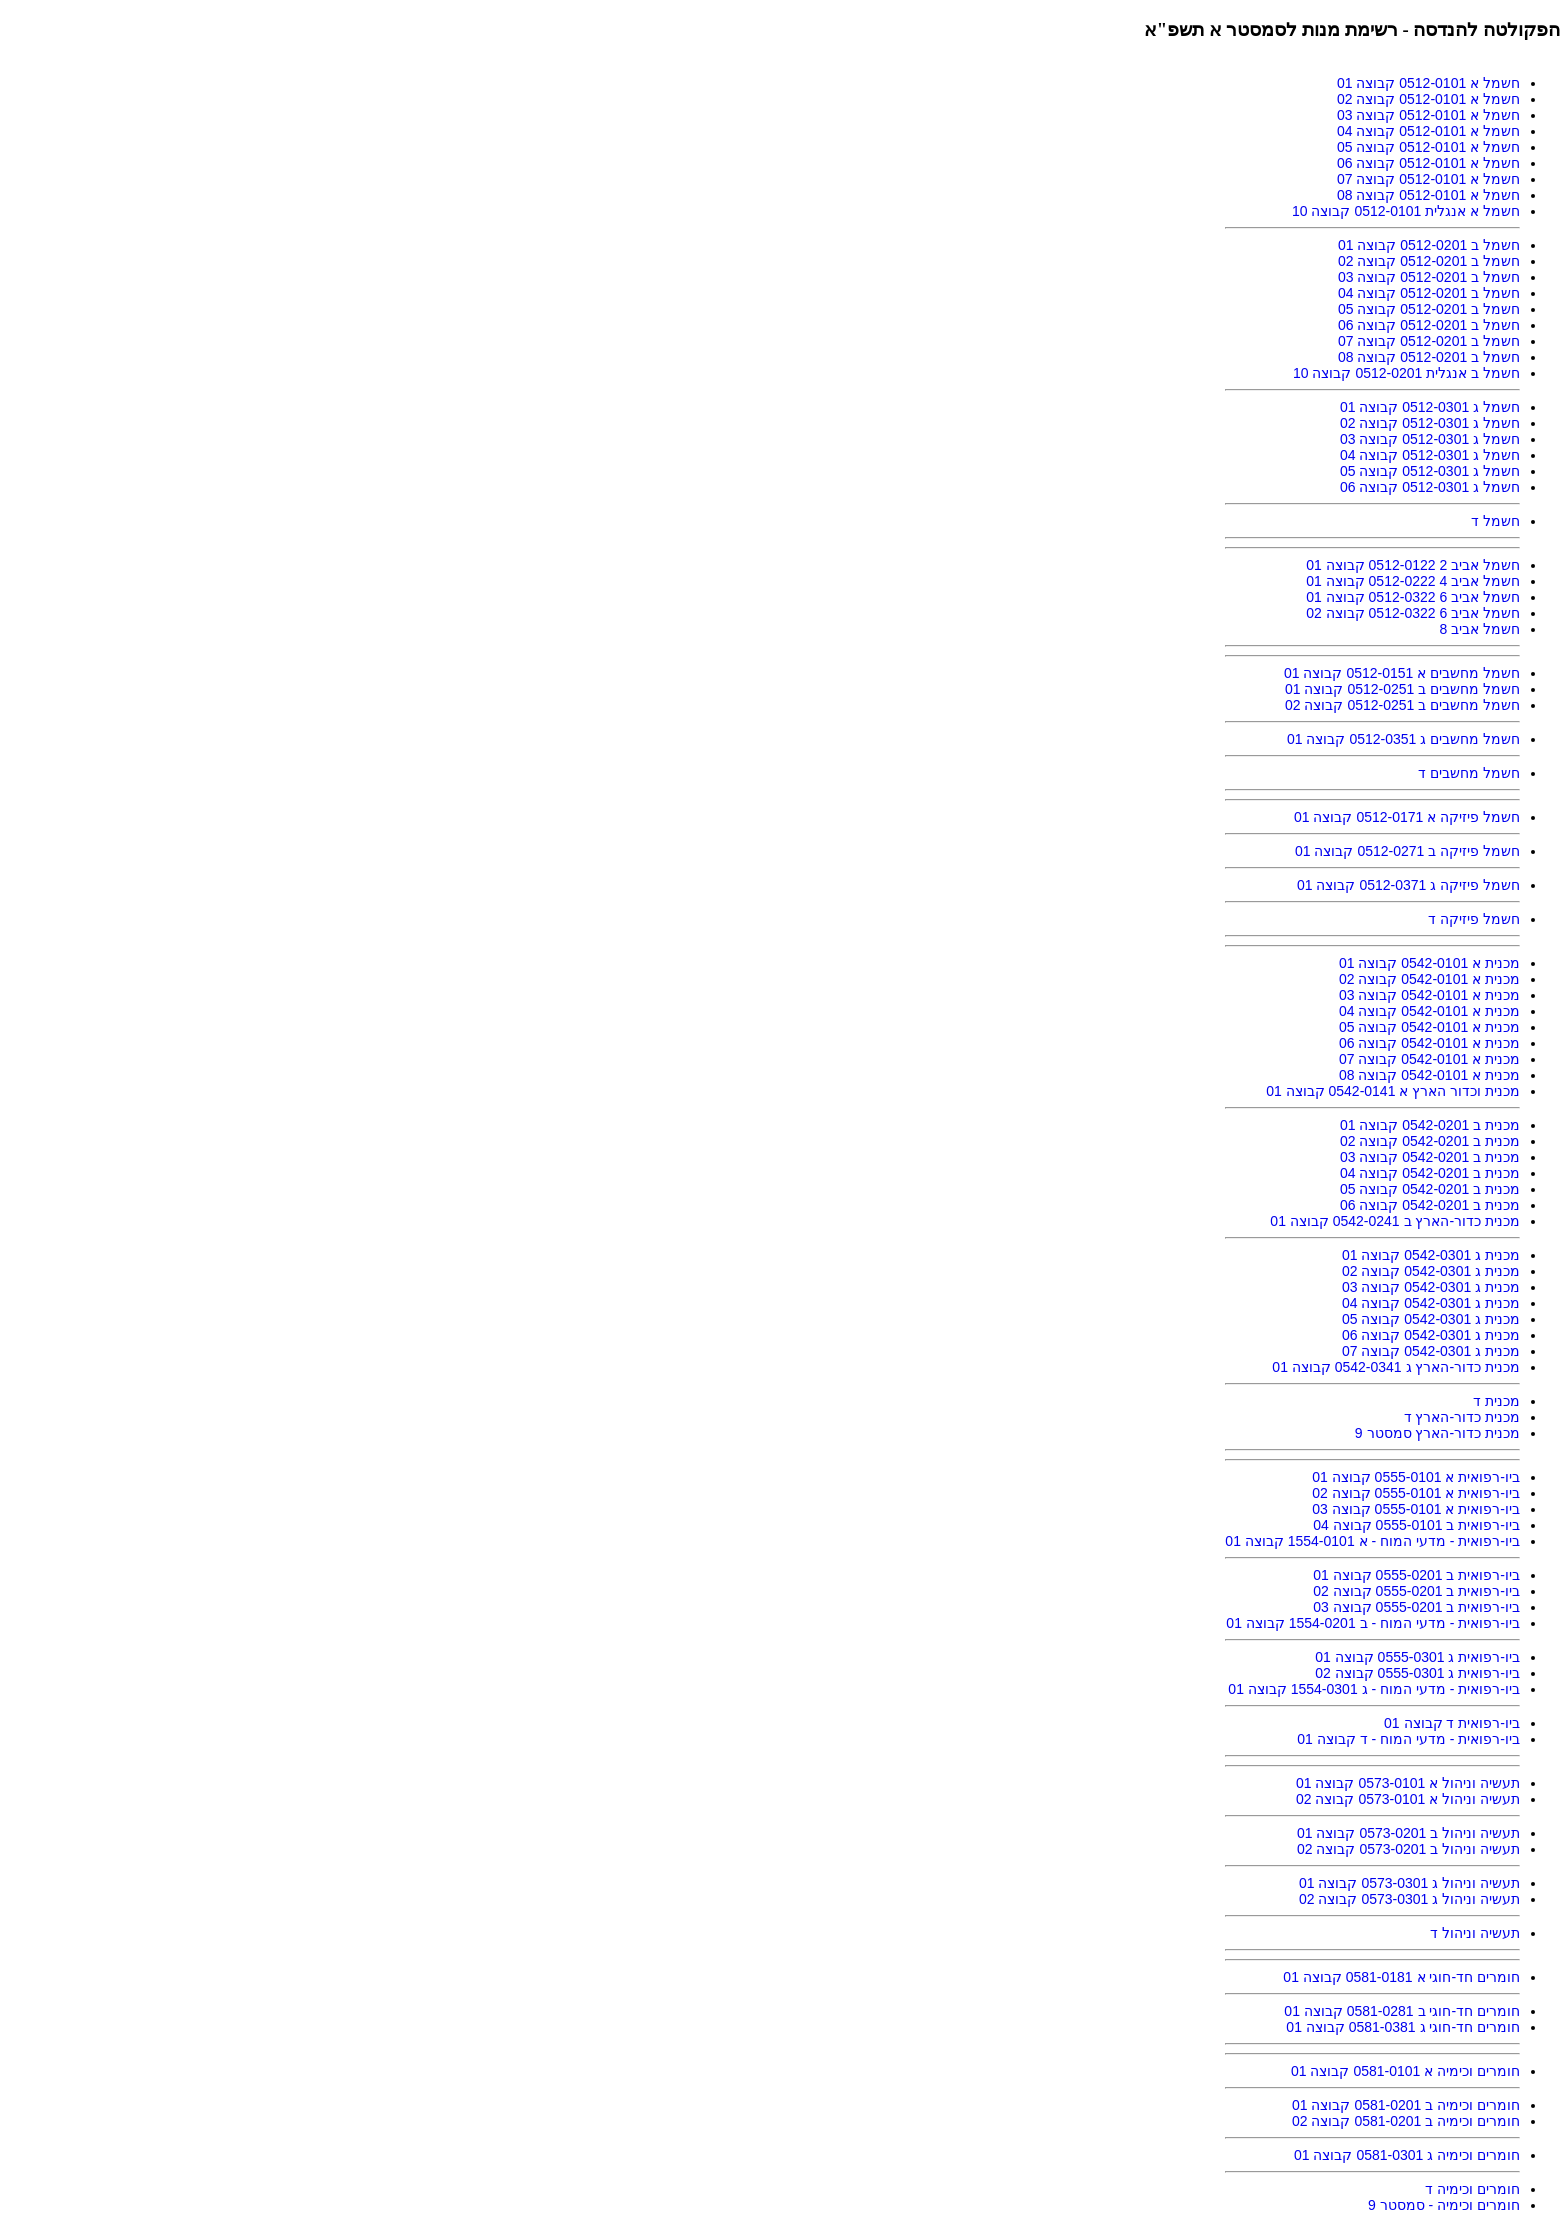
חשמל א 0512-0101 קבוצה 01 (1428, 83)
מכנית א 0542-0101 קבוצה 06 (1429, 1043)
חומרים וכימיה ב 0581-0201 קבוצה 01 (1406, 2105)
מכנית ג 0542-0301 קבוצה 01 (1431, 1255)
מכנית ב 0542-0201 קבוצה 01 (1430, 1125)
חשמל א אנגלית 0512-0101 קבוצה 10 (1406, 211)
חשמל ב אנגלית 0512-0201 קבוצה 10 (1406, 373)
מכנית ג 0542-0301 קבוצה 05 (1431, 1319)
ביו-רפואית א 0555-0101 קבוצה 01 (1416, 1477)
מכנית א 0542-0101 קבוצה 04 (1429, 1011)
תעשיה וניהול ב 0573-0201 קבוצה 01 (1408, 1833)
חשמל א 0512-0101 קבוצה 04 (1428, 131)
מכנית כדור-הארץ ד (1462, 1417)
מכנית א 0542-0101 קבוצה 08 (1429, 1075)
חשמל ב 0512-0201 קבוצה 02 (1429, 261)
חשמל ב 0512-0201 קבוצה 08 (1429, 357)
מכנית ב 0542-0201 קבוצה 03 (1430, 1157)
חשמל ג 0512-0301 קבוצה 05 (1430, 471)
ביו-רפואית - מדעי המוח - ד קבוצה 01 (1408, 1739)
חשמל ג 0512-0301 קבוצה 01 (1430, 407)
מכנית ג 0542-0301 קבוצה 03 (1431, 1287)
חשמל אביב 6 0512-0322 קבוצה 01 (1413, 597)
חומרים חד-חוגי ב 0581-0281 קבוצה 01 (1402, 2011)
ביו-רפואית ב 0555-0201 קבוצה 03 (1416, 1607)
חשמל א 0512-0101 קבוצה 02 (1428, 99)
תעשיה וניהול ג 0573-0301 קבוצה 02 (1409, 1899)
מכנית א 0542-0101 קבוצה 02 (1429, 979)
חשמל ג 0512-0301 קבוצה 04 (1430, 455)
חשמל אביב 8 (1479, 629)
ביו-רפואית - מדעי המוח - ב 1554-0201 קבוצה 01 (1373, 1623)
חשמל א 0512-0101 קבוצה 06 (1428, 163)
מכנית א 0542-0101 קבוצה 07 (1429, 1059)
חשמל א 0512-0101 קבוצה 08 (1428, 195)
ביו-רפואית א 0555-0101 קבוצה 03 (1416, 1509)
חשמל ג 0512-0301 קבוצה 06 (1430, 487)
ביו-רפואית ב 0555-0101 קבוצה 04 (1416, 1525)
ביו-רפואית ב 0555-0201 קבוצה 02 (1416, 1591)
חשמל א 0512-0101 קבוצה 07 (1428, 179)
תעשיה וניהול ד (1475, 1933)
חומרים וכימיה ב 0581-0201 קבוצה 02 (1406, 2121)
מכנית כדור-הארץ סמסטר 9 (1437, 1433)
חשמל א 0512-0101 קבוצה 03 (1428, 115)
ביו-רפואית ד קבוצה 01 (1452, 1723)
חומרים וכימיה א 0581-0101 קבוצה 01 (1405, 2071)
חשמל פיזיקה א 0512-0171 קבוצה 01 (1407, 817)
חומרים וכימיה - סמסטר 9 (1444, 2205)
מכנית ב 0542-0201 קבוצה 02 (1430, 1141)
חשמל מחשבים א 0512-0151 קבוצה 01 (1402, 673)
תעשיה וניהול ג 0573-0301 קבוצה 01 (1409, 1883)
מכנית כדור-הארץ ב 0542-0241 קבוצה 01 (1395, 1221)
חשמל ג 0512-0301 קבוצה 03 (1430, 439)
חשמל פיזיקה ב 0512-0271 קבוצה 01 (1407, 851)
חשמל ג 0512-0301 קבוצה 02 (1430, 423)
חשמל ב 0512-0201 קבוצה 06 (1429, 325)
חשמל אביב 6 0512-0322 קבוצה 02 (1413, 613)
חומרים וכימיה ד (1472, 2189)
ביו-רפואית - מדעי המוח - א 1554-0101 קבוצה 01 (1372, 1541)
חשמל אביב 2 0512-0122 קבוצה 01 (1413, 565)
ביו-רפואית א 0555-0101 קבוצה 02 (1416, 1493)
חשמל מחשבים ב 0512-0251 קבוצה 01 (1402, 689)
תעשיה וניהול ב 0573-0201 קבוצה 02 (1408, 1849)
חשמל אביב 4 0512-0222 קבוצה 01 (1413, 581)
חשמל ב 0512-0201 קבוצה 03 (1429, 277)
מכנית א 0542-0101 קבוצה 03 (1429, 995)
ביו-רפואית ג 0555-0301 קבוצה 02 (1417, 1673)
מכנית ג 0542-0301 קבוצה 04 (1431, 1303)
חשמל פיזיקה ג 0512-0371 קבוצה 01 (1408, 885)
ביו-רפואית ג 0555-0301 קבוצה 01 (1417, 1657)
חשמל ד (1495, 521)
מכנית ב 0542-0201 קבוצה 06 (1430, 1205)
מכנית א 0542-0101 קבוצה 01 (1429, 963)
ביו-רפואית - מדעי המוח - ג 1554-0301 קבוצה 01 (1374, 1689)
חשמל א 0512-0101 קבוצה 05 (1428, 147)
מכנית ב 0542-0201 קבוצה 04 (1430, 1173)
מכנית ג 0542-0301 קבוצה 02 (1431, 1271)
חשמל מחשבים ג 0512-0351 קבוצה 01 (1403, 739)
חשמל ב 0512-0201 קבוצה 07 (1429, 341)
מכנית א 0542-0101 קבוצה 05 (1429, 1027)
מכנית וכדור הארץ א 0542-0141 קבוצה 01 (1393, 1091)
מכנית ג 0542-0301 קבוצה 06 (1431, 1335)
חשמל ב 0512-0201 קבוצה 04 (1429, 293)
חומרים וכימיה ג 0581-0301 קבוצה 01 (1407, 2155)
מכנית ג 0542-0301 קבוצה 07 (1431, 1351)
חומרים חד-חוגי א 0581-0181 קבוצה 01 (1401, 1977)
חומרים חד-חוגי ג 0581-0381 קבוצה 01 (1403, 2027)
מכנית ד (1496, 1401)
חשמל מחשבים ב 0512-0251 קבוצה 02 (1402, 705)
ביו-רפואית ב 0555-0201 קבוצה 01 (1416, 1575)
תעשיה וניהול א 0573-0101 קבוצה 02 (1408, 1799)
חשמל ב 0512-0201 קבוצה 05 (1429, 309)
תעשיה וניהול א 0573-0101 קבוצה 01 (1408, 1783)
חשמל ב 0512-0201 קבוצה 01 (1429, 245)
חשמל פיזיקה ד (1474, 919)
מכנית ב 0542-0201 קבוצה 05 (1430, 1189)
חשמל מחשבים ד (1469, 773)
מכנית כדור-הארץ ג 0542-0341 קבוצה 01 (1396, 1367)
